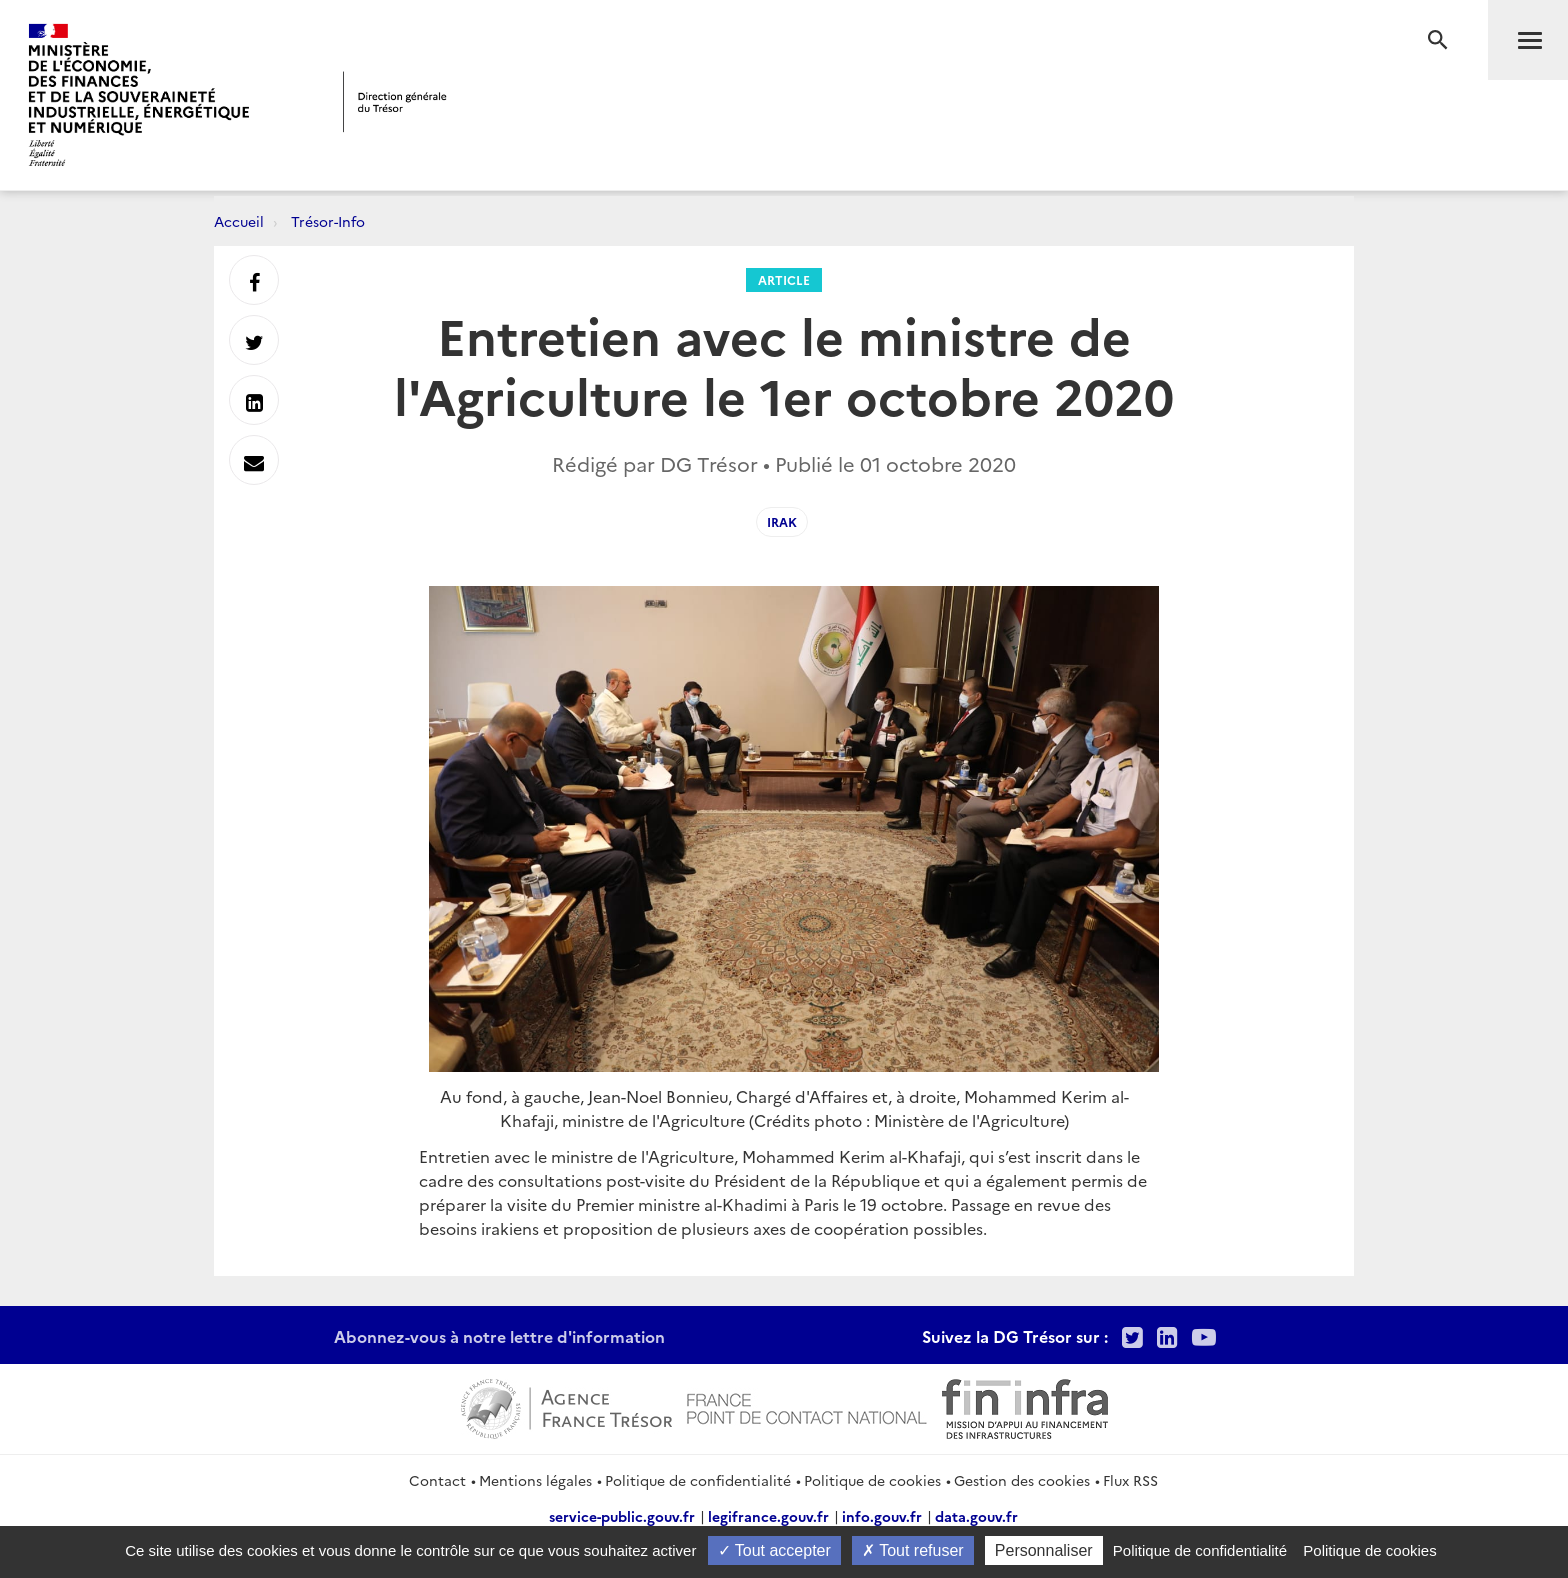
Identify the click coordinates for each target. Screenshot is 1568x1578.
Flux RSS (1130, 1480)
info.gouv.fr (882, 1516)
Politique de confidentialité (698, 1480)
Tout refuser (913, 1550)
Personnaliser (1044, 1550)
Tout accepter (774, 1550)
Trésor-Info (328, 221)
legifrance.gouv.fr (768, 1516)
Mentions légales (535, 1480)
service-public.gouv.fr (622, 1516)
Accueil (239, 221)
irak (782, 521)
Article (784, 279)
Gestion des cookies (1022, 1480)
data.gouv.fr (976, 1516)
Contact (437, 1480)
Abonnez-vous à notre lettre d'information (499, 1336)
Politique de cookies (872, 1480)
